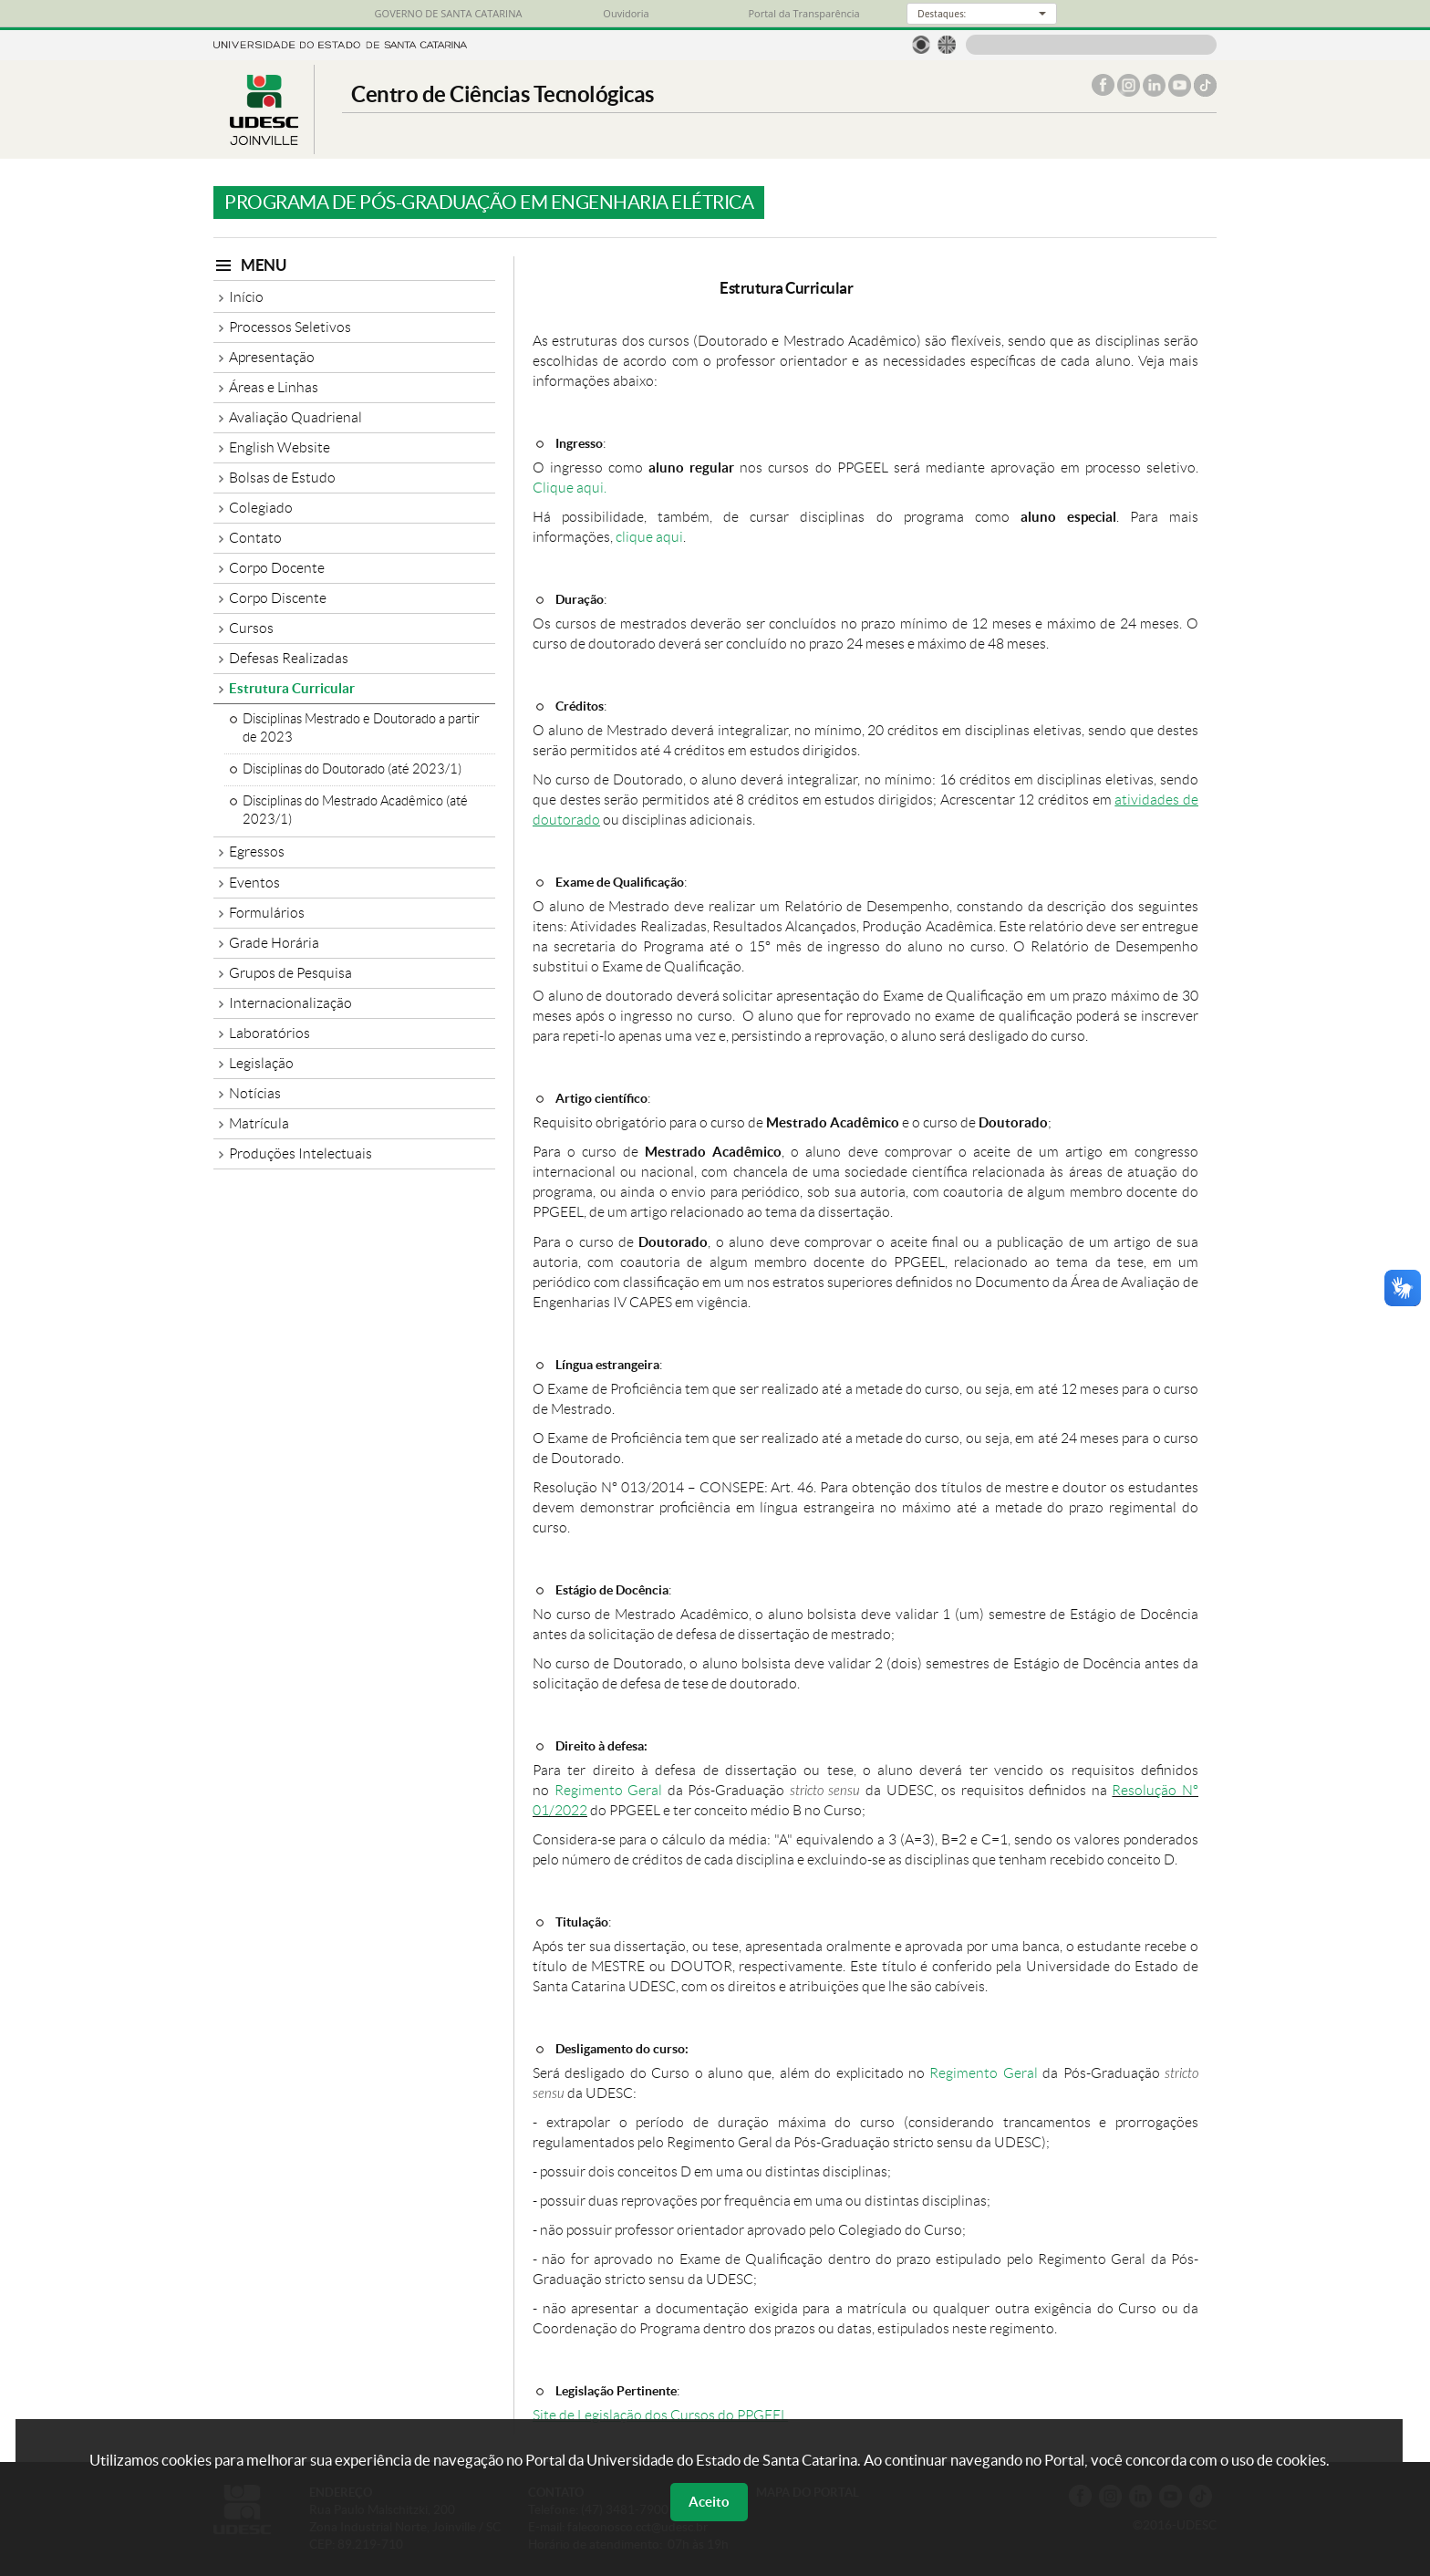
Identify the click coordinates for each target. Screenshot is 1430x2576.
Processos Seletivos (290, 327)
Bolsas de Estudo (282, 477)
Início (246, 297)
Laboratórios (269, 1033)
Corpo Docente (277, 568)
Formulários (267, 912)
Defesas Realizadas (288, 658)
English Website (279, 447)
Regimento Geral (608, 1790)
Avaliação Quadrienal (295, 417)
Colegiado (261, 507)
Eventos (254, 882)
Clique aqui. (569, 487)
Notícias (255, 1093)
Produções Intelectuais (300, 1153)
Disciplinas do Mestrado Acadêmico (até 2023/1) (355, 810)
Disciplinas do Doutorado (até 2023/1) (352, 769)
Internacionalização (290, 1003)
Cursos (251, 628)
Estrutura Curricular (292, 688)
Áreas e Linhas (273, 387)
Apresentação (272, 357)
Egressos (257, 851)
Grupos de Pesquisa (290, 973)
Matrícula (259, 1123)
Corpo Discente (277, 598)
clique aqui (649, 537)
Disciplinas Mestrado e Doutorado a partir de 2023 (361, 728)
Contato (255, 537)
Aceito (709, 2501)
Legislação (261, 1063)
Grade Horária (274, 942)
